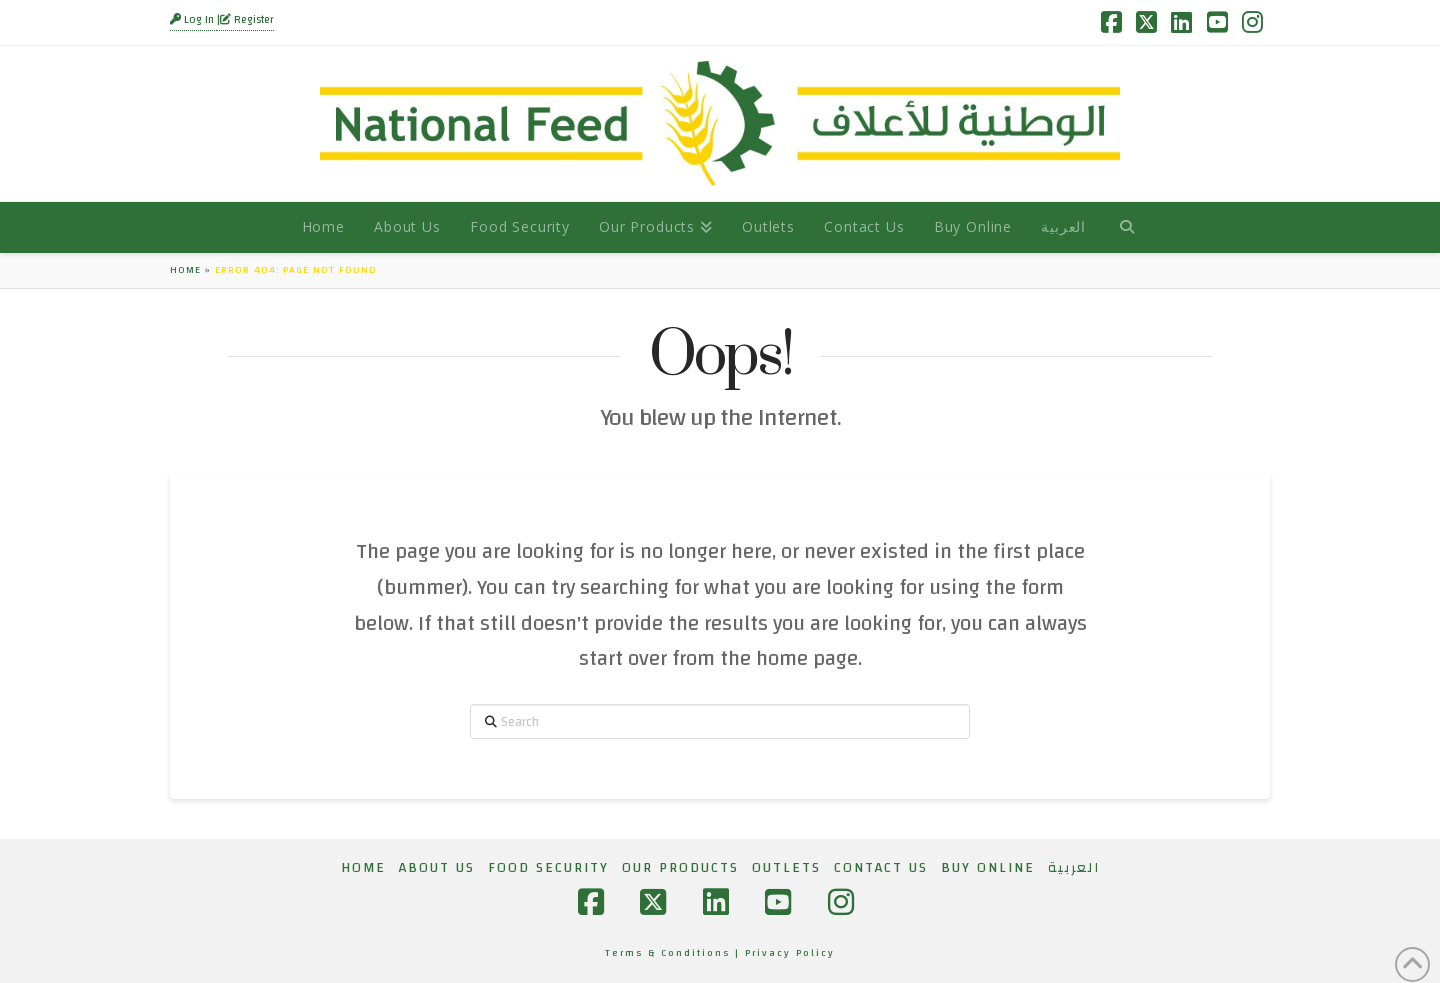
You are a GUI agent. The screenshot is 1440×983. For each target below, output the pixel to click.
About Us (437, 868)
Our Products (680, 868)
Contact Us (881, 868)
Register (247, 20)
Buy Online (988, 868)
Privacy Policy (790, 953)
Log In (193, 20)
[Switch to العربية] (1063, 227)
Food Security (548, 868)
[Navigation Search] (1126, 227)
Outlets (786, 868)
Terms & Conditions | (675, 953)
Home (185, 270)
